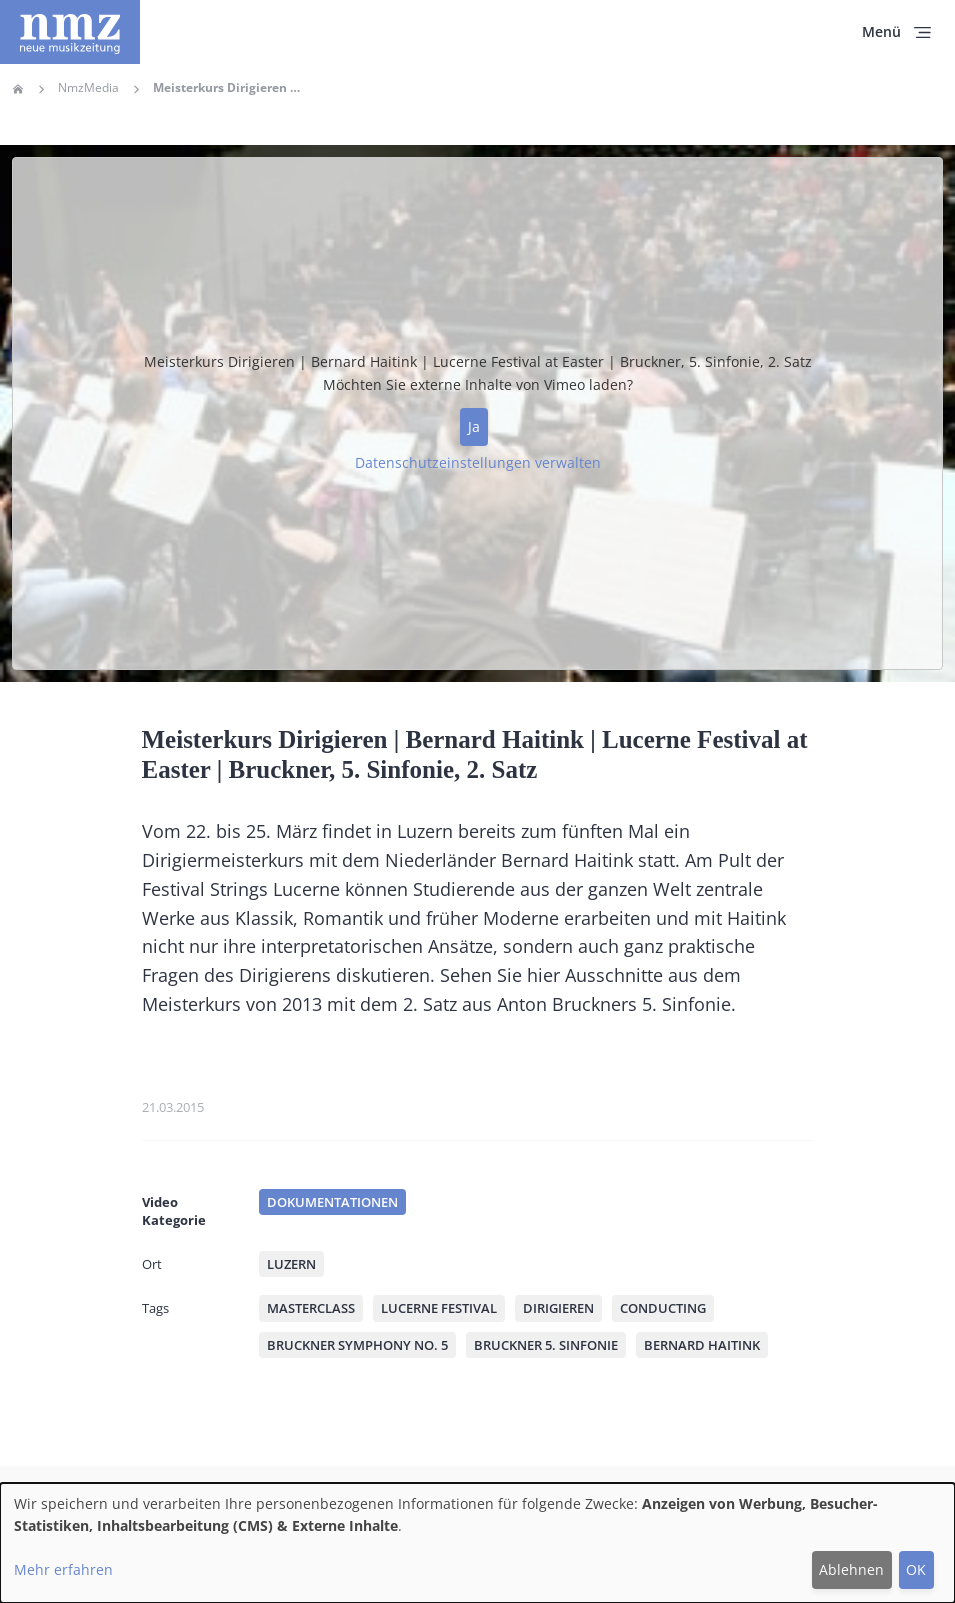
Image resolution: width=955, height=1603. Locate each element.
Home (18, 89)
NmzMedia (88, 88)
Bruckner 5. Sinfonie (546, 1345)
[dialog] (477, 1543)
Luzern (291, 1264)
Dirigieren (558, 1308)
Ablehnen (851, 1569)
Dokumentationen (332, 1202)
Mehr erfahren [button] (63, 1569)
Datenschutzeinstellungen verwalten (478, 462)
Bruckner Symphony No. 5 (357, 1345)
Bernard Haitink (702, 1345)
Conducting (663, 1308)
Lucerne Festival (439, 1308)
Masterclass (311, 1308)
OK (916, 1569)
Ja (474, 426)
